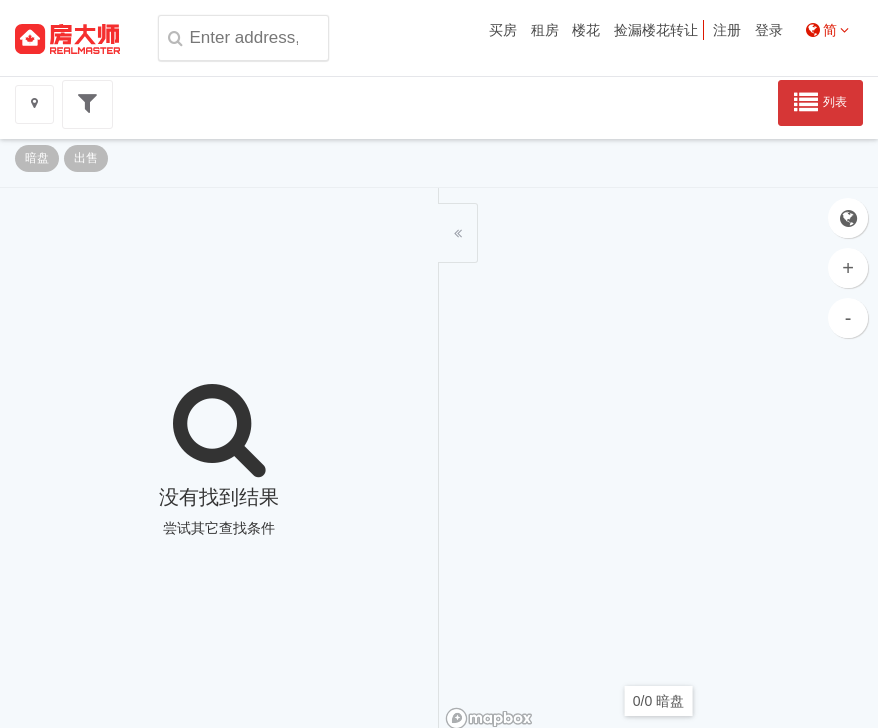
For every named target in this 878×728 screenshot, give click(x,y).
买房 (503, 30)
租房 (545, 30)
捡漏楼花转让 (656, 30)
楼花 (586, 30)
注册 (727, 30)
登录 (769, 30)
